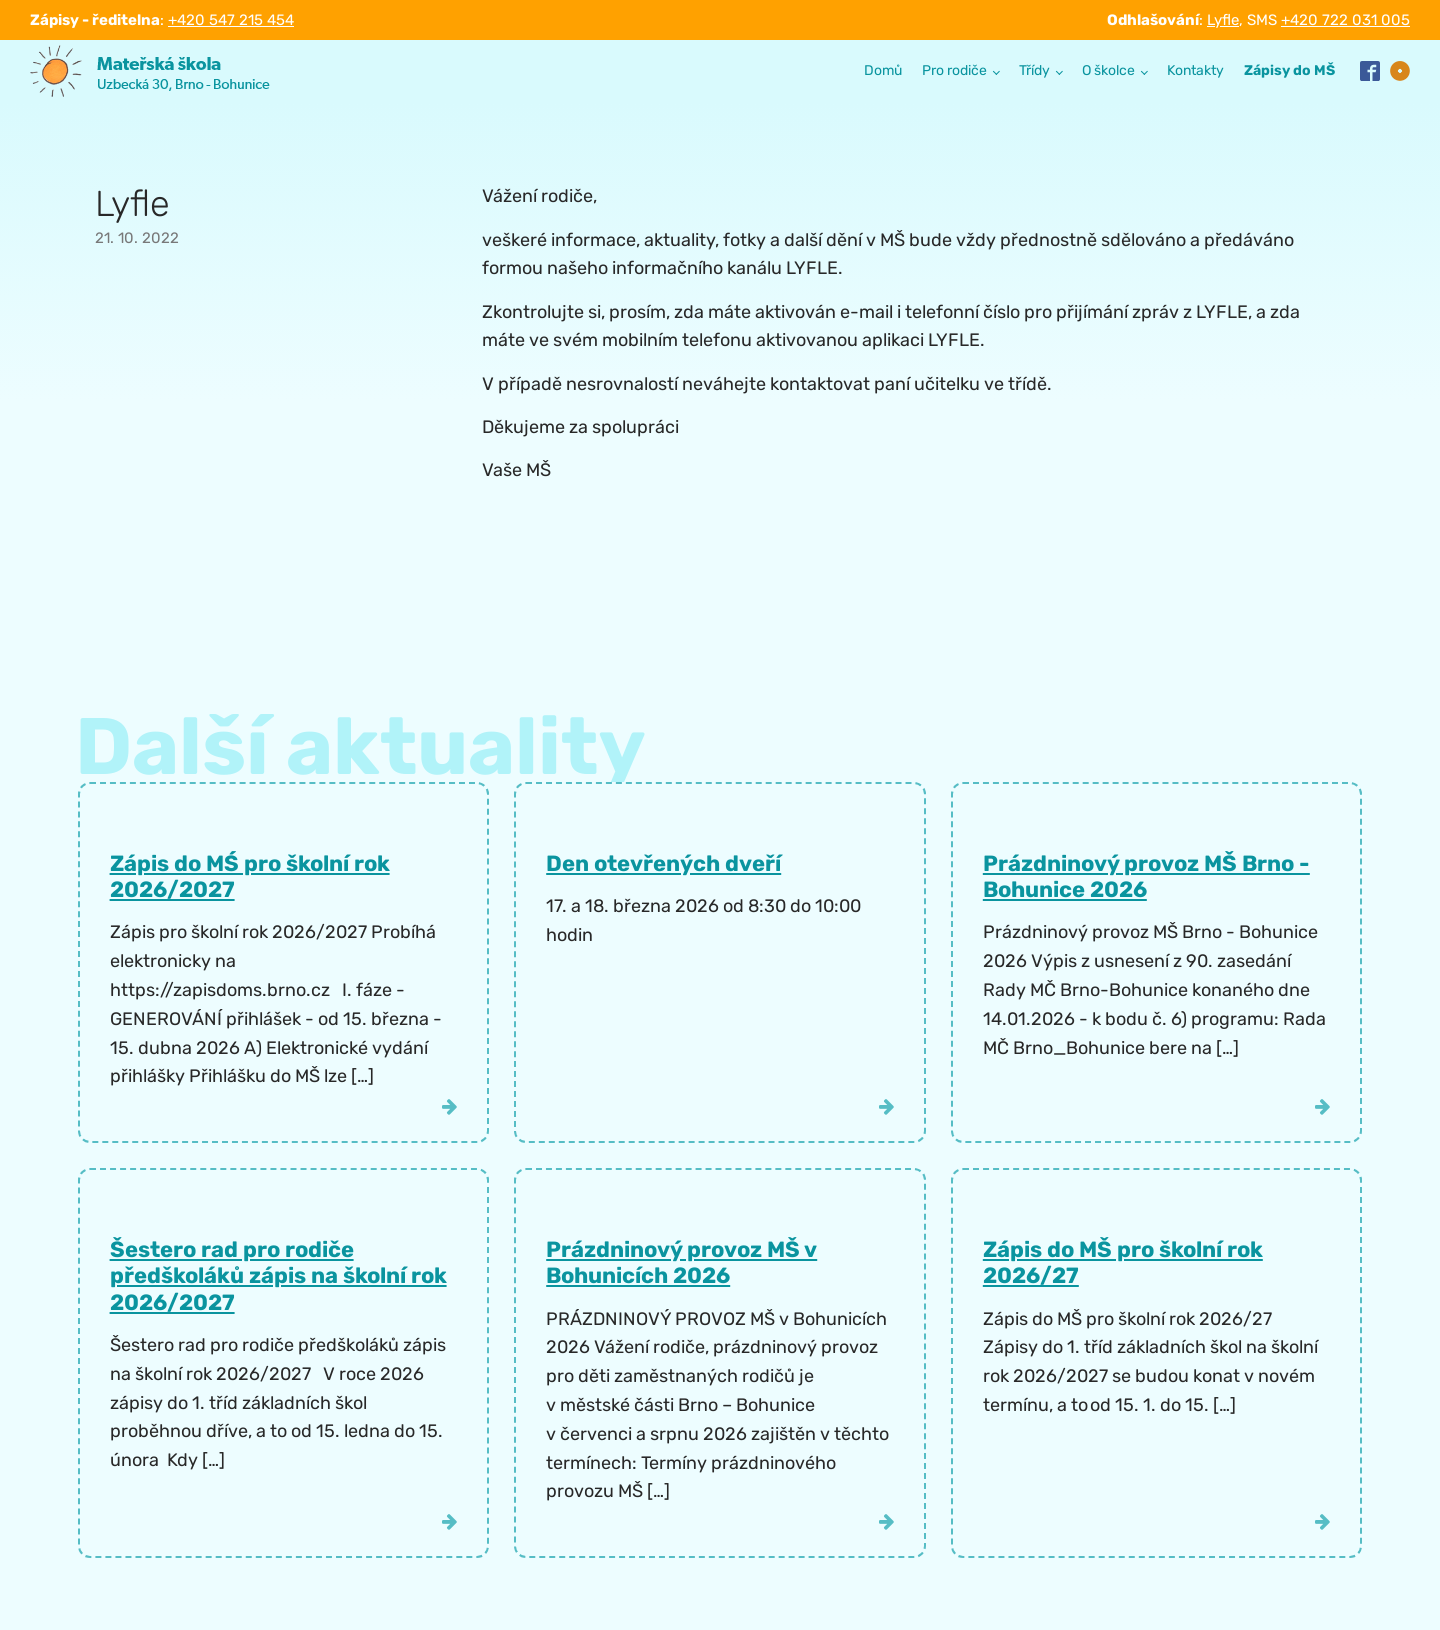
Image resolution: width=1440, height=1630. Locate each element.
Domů (883, 70)
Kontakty (1195, 70)
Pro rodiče (954, 70)
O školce (1108, 70)
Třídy (1034, 70)
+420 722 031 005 (1345, 20)
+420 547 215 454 (231, 20)
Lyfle (1223, 20)
